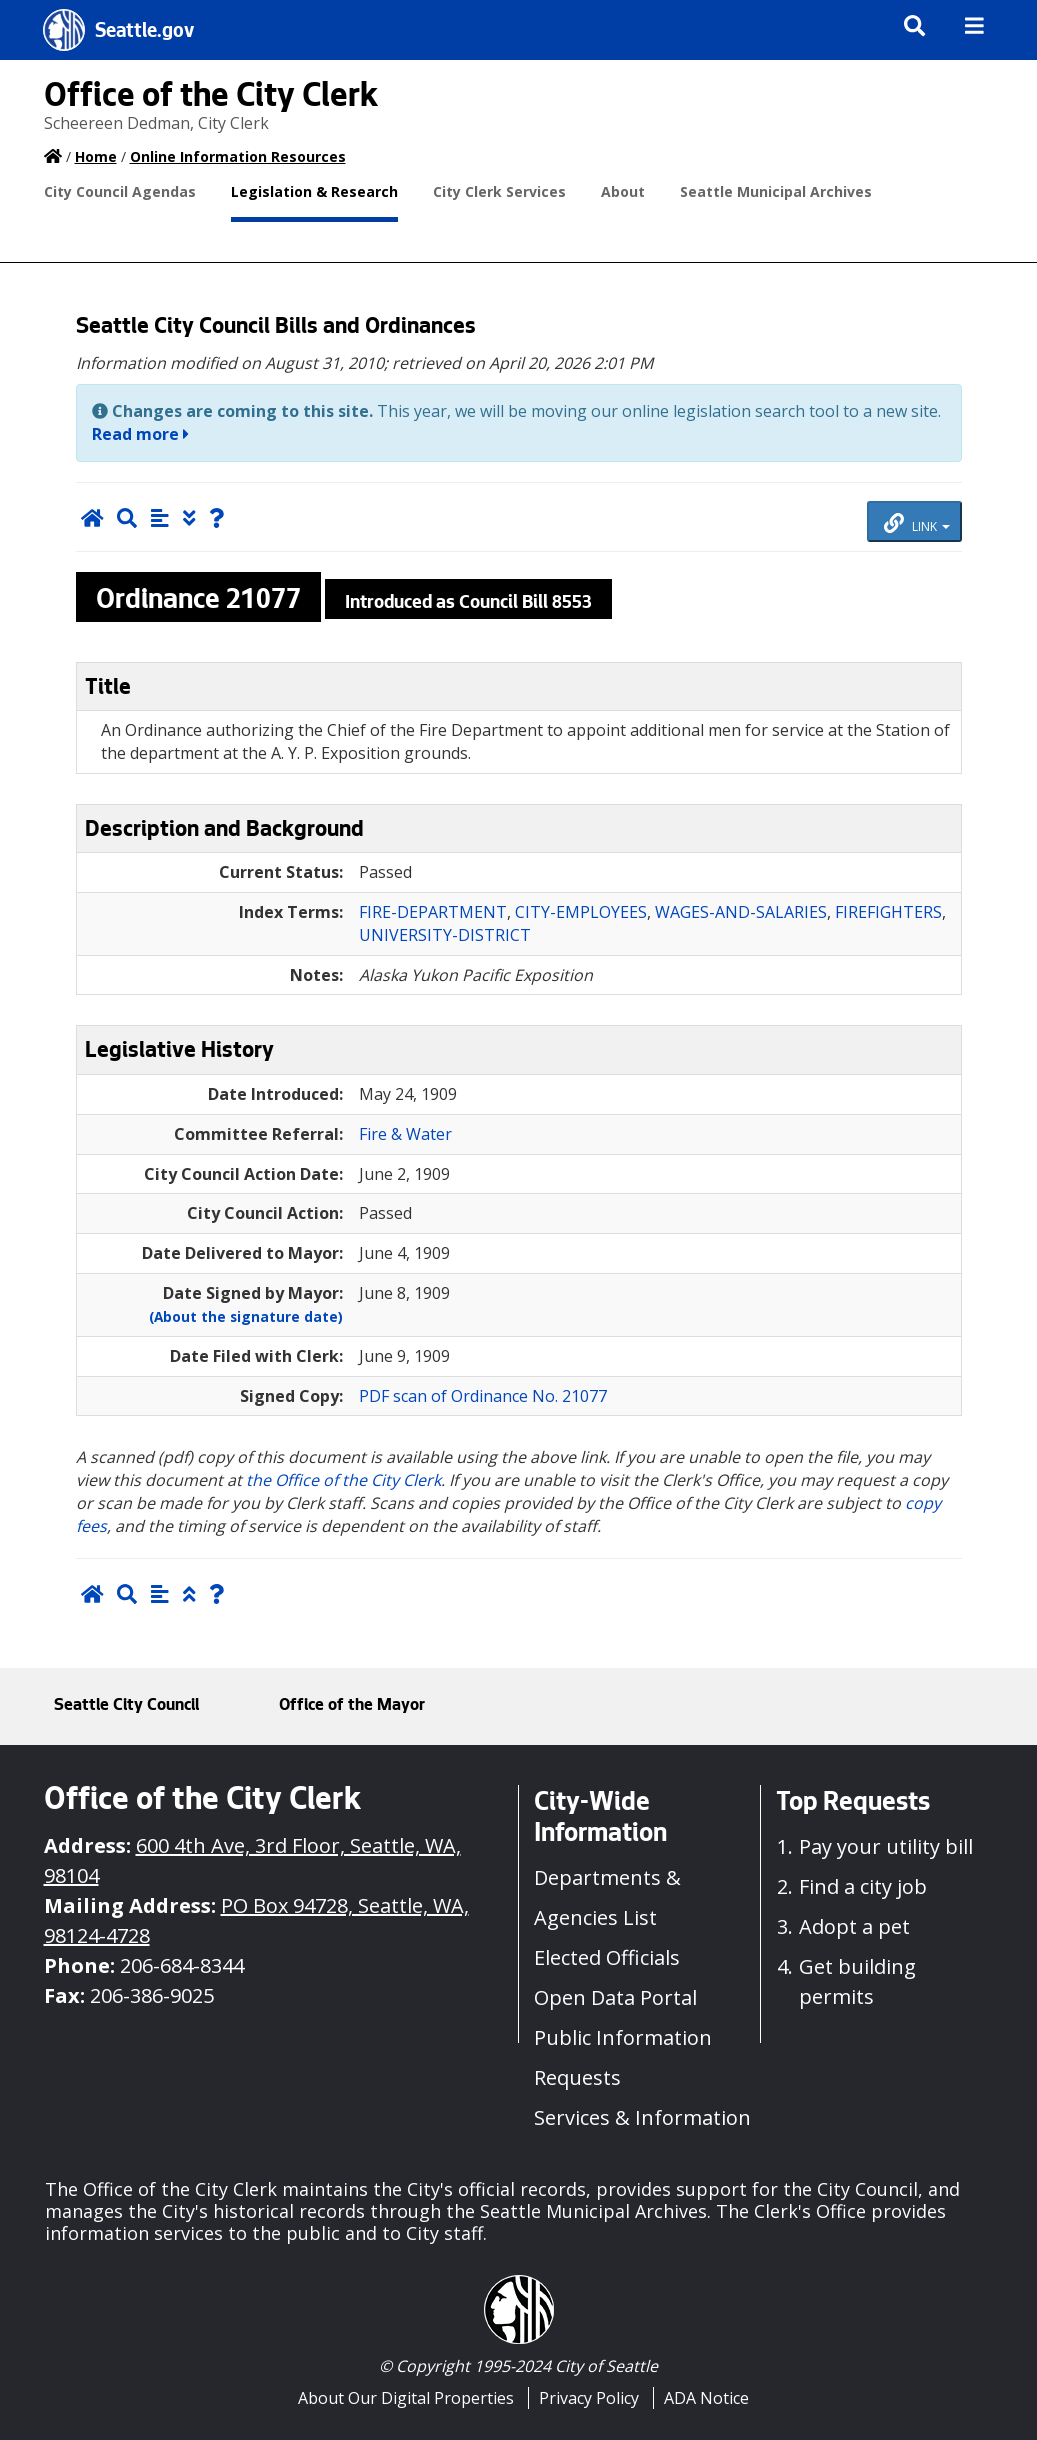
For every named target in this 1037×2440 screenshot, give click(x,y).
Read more (140, 434)
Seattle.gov (144, 33)
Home (96, 156)
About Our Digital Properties (406, 2398)
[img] (974, 25)
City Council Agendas (120, 191)
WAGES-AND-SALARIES (741, 912)
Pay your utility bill (886, 1846)
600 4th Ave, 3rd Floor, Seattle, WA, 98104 (252, 1860)
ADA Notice (706, 2398)
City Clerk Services (499, 191)
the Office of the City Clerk (343, 1480)
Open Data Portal (615, 1997)
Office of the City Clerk (211, 99)
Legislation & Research (314, 191)
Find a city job (863, 1886)
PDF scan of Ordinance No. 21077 (483, 1396)
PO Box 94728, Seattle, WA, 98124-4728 (256, 1920)
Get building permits (857, 1981)
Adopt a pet (854, 1926)
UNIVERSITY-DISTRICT (445, 935)
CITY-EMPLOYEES (581, 912)
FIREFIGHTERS (888, 912)
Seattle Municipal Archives (776, 191)
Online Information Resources (238, 156)
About (623, 191)
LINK (917, 524)
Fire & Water (405, 1134)
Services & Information (642, 2117)
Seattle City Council (126, 1706)
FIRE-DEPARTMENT (433, 912)
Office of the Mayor (352, 1706)
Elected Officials (607, 1957)
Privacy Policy (589, 2398)
